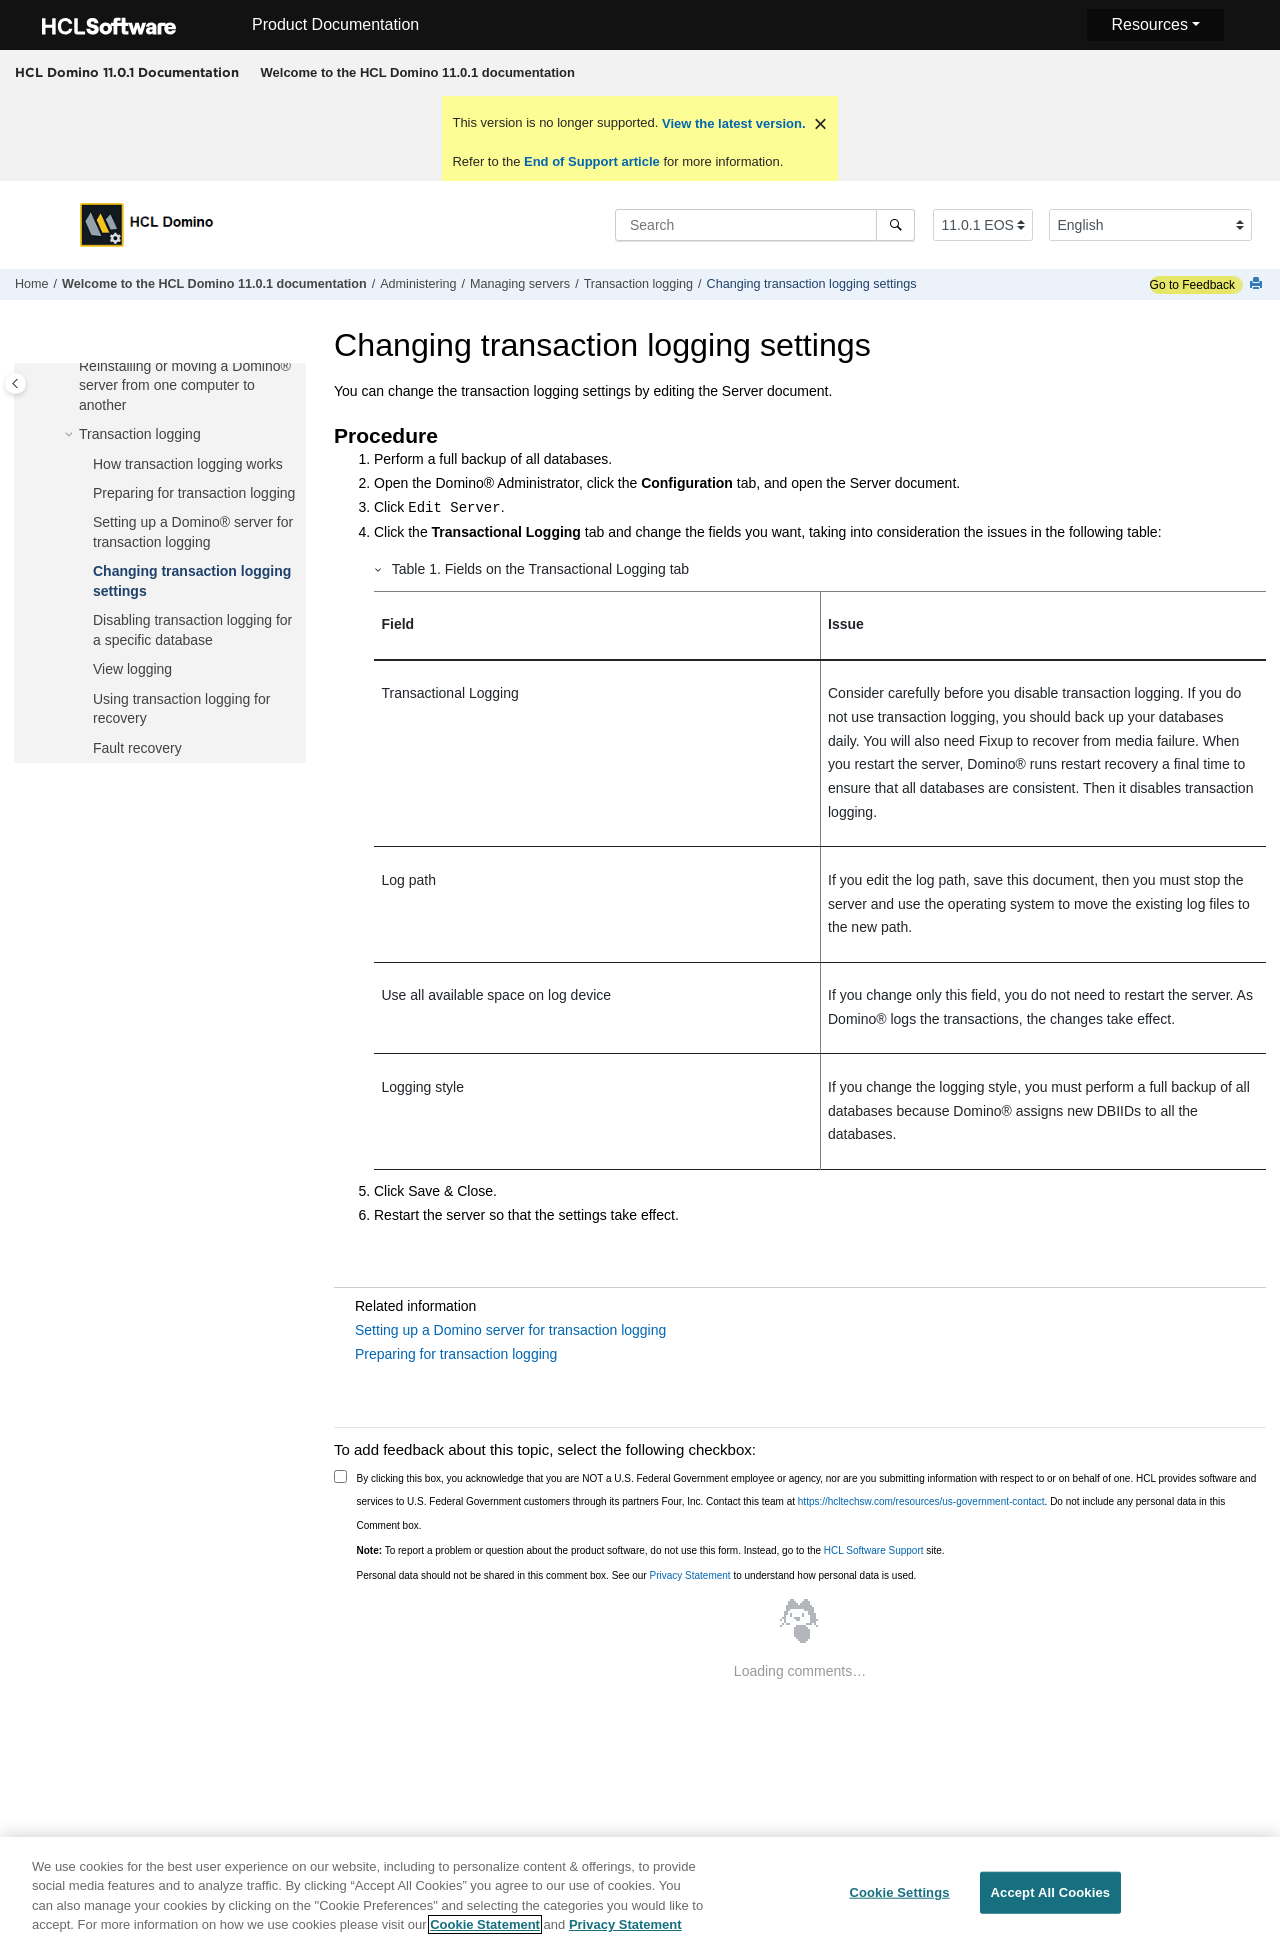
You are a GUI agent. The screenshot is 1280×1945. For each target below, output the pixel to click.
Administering (418, 284)
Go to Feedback (1192, 285)
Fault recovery (137, 748)
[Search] (895, 225)
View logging (132, 669)
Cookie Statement (485, 1931)
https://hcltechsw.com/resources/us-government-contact (921, 1501)
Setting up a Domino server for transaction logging (510, 1330)
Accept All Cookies (1051, 1898)
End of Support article (591, 161)
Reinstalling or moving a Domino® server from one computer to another (185, 385)
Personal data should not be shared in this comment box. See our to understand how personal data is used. (637, 1575)
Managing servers (520, 284)
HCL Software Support (874, 1550)
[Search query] (765, 225)
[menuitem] (417, 73)
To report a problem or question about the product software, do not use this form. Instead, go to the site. (651, 1550)
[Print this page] (1258, 284)
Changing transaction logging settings (812, 284)
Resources (1149, 24)
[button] (71, 367)
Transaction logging (638, 284)
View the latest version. (731, 123)
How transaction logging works (188, 464)
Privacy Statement (689, 1575)
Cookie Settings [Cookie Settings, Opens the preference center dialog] (899, 1898)
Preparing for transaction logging (194, 493)
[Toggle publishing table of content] (15, 383)
